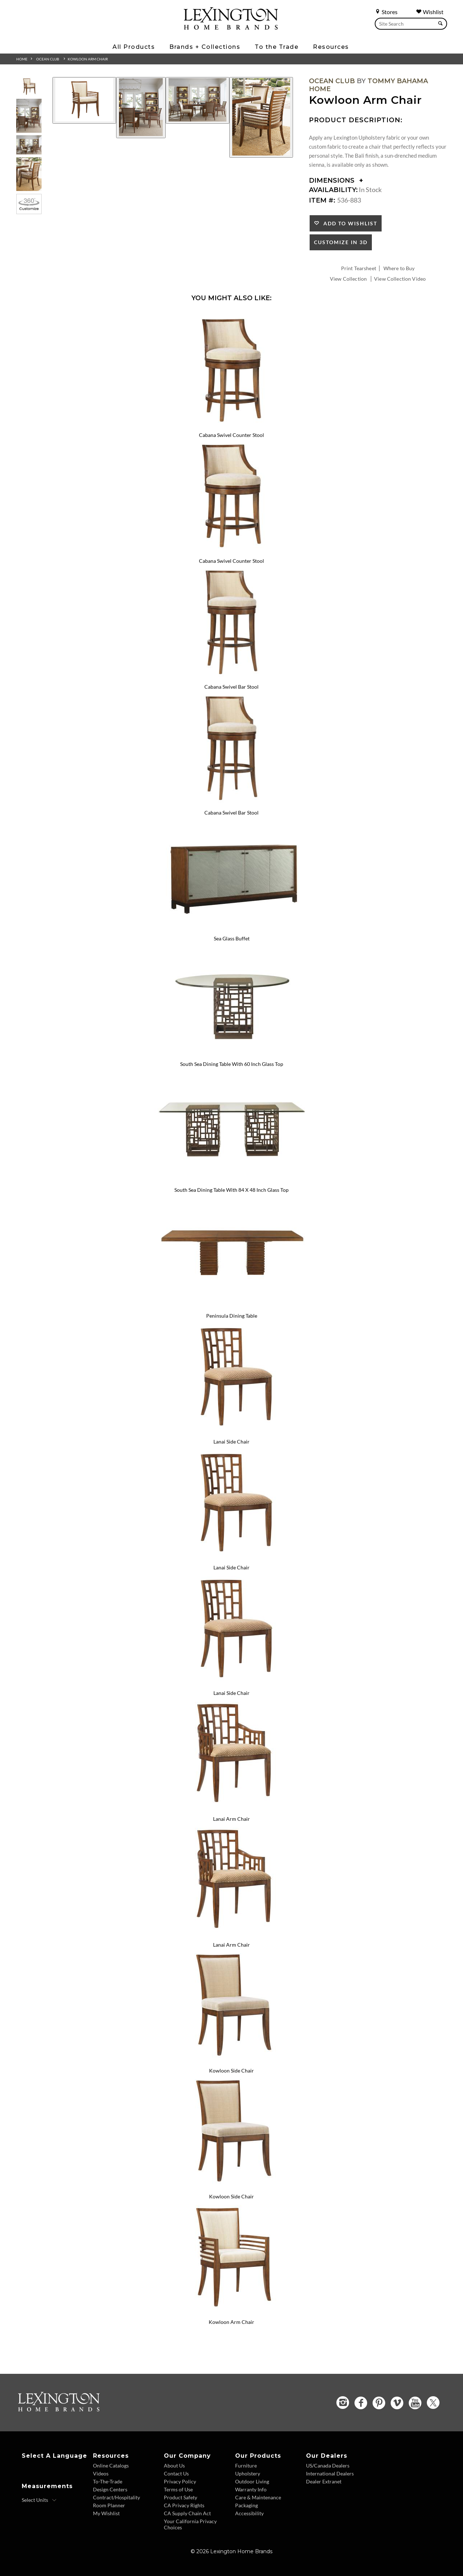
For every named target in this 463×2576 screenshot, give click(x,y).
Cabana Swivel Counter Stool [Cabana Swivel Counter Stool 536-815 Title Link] (231, 435)
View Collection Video (400, 279)
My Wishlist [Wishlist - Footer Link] (106, 2513)
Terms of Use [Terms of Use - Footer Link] (178, 2489)
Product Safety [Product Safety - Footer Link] (180, 2497)
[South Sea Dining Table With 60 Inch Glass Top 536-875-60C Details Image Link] (231, 1055)
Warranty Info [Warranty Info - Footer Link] (251, 2489)
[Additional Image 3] (197, 100)
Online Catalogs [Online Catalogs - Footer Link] (111, 2465)
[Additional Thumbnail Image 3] (29, 144)
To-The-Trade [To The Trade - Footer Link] (107, 2481)
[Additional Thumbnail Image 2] (29, 115)
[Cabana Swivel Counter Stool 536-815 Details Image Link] (231, 426)
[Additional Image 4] (261, 117)
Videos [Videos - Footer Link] (101, 2473)
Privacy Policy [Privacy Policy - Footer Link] (180, 2481)
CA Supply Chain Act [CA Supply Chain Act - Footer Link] (187, 2513)
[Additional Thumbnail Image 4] (29, 174)
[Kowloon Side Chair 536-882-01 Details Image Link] (231, 2187)
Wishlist (429, 11)
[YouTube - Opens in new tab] (415, 2403)
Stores (386, 11)
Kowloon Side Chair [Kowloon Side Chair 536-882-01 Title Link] (231, 2196)
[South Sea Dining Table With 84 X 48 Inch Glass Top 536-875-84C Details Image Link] (231, 1180)
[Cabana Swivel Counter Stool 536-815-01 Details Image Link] (231, 551)
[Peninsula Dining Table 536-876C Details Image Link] (231, 1306)
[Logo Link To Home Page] (231, 27)
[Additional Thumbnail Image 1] (29, 86)
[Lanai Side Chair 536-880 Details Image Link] (231, 1432)
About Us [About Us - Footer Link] (174, 2465)
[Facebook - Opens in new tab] (360, 2403)
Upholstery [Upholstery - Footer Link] (247, 2473)
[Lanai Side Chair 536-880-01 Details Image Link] (231, 1558)
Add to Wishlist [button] (348, 223)
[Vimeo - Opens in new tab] (397, 2403)
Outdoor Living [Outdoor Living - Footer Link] (252, 2481)
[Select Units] (39, 2500)
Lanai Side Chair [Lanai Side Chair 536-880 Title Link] (231, 1441)
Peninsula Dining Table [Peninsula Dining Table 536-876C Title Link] (231, 1316)
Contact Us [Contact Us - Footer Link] (176, 2473)
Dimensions (336, 180)
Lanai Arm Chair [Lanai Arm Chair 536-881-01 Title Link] (231, 1945)
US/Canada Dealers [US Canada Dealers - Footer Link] (327, 2465)
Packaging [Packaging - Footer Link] (246, 2505)
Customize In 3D (341, 242)
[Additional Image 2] (140, 107)
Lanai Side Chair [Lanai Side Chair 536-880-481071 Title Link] (231, 1693)
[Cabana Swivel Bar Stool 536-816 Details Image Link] (231, 677)
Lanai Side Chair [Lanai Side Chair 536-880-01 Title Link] (231, 1567)
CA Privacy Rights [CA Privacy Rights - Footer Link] (184, 2505)
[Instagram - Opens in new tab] (342, 2402)
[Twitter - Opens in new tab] (433, 2402)
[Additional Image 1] (84, 100)
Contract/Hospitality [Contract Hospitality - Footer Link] (116, 2497)
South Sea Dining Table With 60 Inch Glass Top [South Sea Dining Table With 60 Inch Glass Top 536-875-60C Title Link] (231, 1064)
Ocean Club (47, 59)
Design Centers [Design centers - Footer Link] (110, 2489)
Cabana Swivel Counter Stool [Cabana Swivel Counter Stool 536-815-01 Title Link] (231, 561)
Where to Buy (399, 268)
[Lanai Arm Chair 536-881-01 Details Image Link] (231, 1935)
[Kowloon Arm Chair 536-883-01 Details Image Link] (231, 2313)
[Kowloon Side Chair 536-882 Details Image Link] (231, 2061)
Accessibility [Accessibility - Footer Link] (249, 2513)
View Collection (348, 279)
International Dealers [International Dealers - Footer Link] (330, 2473)
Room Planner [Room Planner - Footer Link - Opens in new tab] (109, 2505)
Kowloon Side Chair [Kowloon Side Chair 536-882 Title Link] (231, 2070)
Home (21, 59)
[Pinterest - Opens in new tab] (379, 2403)
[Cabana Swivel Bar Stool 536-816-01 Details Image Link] (231, 803)
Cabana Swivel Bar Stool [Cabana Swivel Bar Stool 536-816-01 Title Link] (231, 812)
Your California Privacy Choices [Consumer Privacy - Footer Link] (190, 2524)
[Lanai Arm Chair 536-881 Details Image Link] (231, 1809)
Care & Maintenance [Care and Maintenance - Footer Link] (258, 2497)
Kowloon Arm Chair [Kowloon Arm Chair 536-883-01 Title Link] (231, 2322)
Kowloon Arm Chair (88, 59)
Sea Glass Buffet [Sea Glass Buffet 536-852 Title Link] (232, 938)
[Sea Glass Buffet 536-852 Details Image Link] (231, 929)
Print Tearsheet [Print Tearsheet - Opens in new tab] (358, 268)
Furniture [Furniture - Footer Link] (246, 2465)
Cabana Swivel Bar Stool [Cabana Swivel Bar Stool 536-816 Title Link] (231, 687)
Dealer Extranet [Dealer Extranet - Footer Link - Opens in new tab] (323, 2481)
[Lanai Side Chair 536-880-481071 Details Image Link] (231, 1684)
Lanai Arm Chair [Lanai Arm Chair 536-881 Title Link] (231, 1819)
